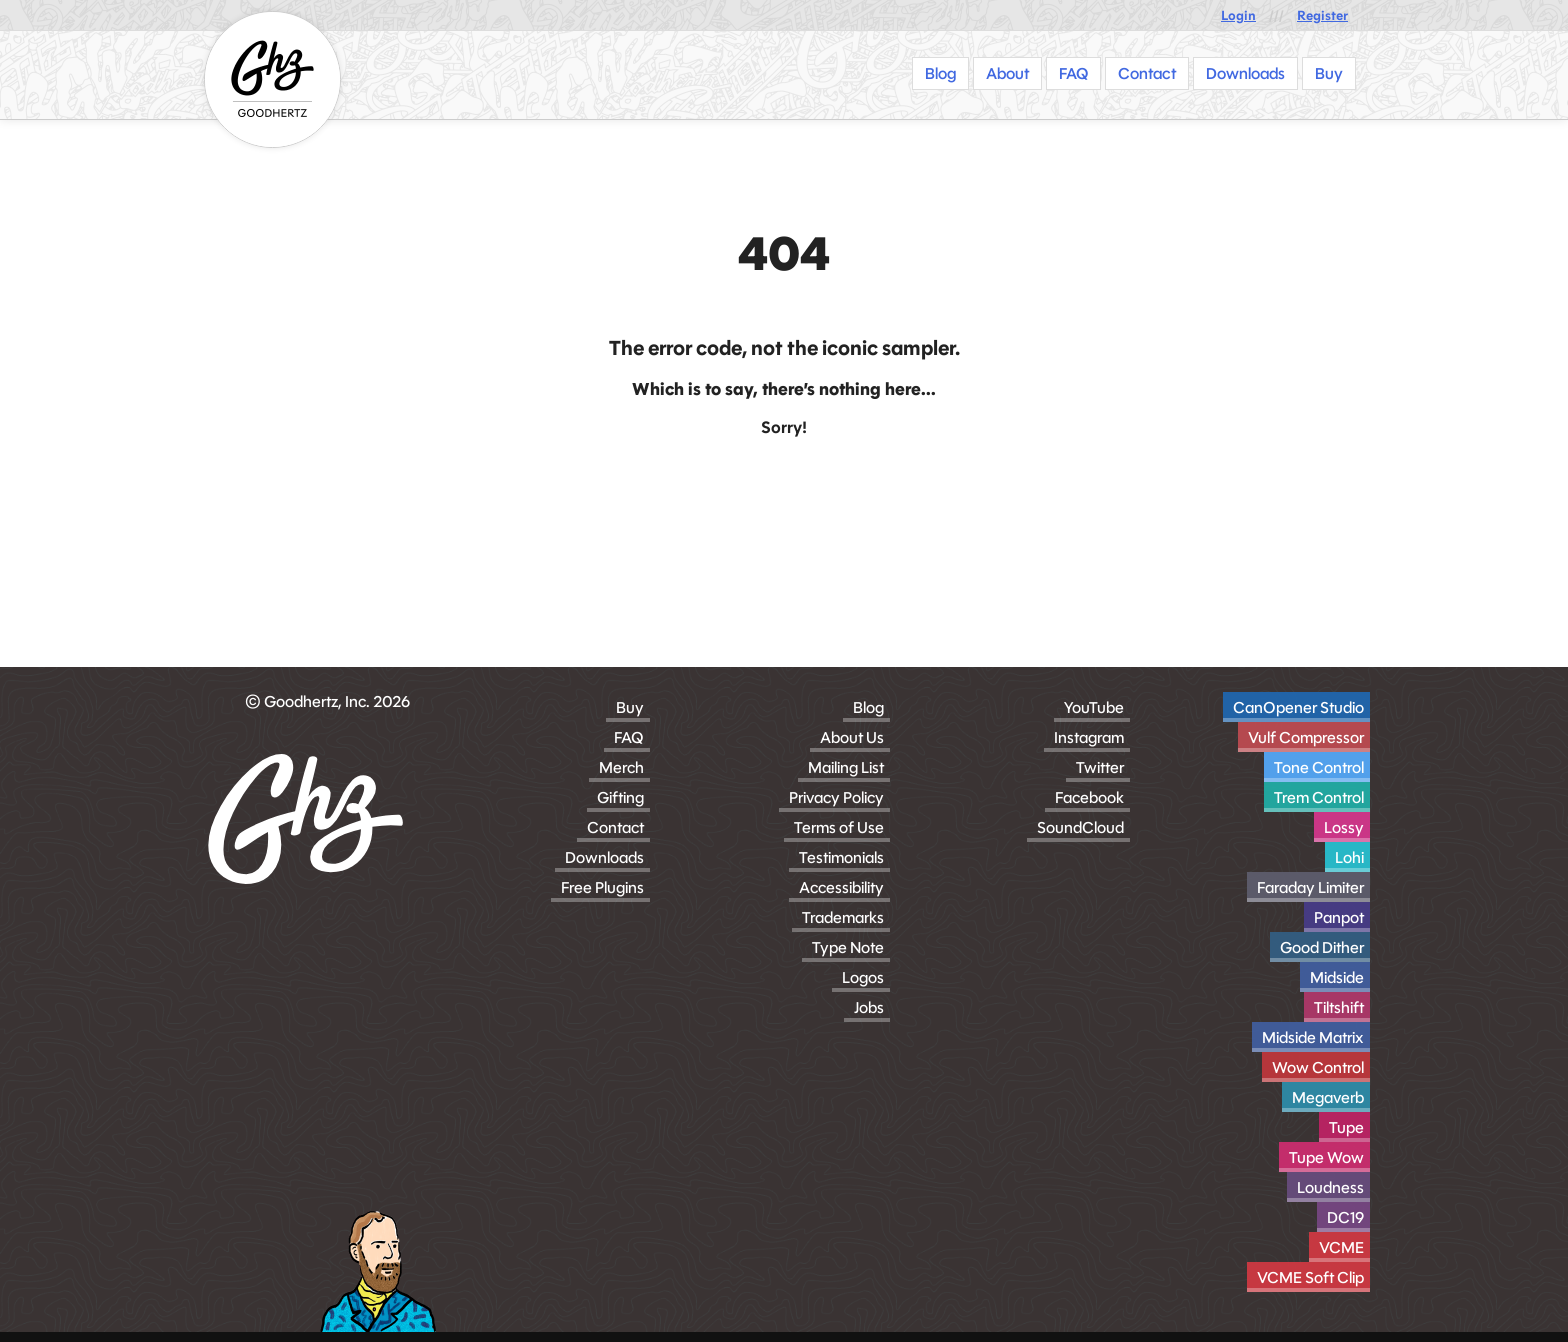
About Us (852, 737)
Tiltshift (1339, 1007)
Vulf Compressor (1306, 737)
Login (1238, 15)
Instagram (1089, 737)
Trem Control (1319, 797)
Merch (621, 767)
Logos (863, 977)
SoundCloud (1080, 827)
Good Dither (1322, 947)
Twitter (1100, 767)
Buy (630, 707)
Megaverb (1328, 1097)
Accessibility (841, 887)
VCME (1341, 1247)
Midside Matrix (1313, 1037)
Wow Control (1318, 1067)
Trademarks (843, 917)
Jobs (869, 1007)
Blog (868, 707)
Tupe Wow (1326, 1157)
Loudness (1330, 1187)
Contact (615, 827)
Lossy (1344, 827)
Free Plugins (602, 887)
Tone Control (1319, 767)
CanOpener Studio (1298, 707)
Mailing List (846, 767)
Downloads (604, 857)
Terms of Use (839, 827)
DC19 (1345, 1217)
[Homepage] (272, 79)
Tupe (1346, 1127)
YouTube (1094, 707)
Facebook (1089, 797)
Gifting (620, 797)
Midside (1337, 977)
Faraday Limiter (1310, 887)
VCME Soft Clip (1310, 1277)
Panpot (1339, 917)
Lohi (1349, 857)
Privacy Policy (836, 797)
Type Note (848, 947)
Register (1322, 15)
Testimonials (841, 857)
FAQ (629, 737)
